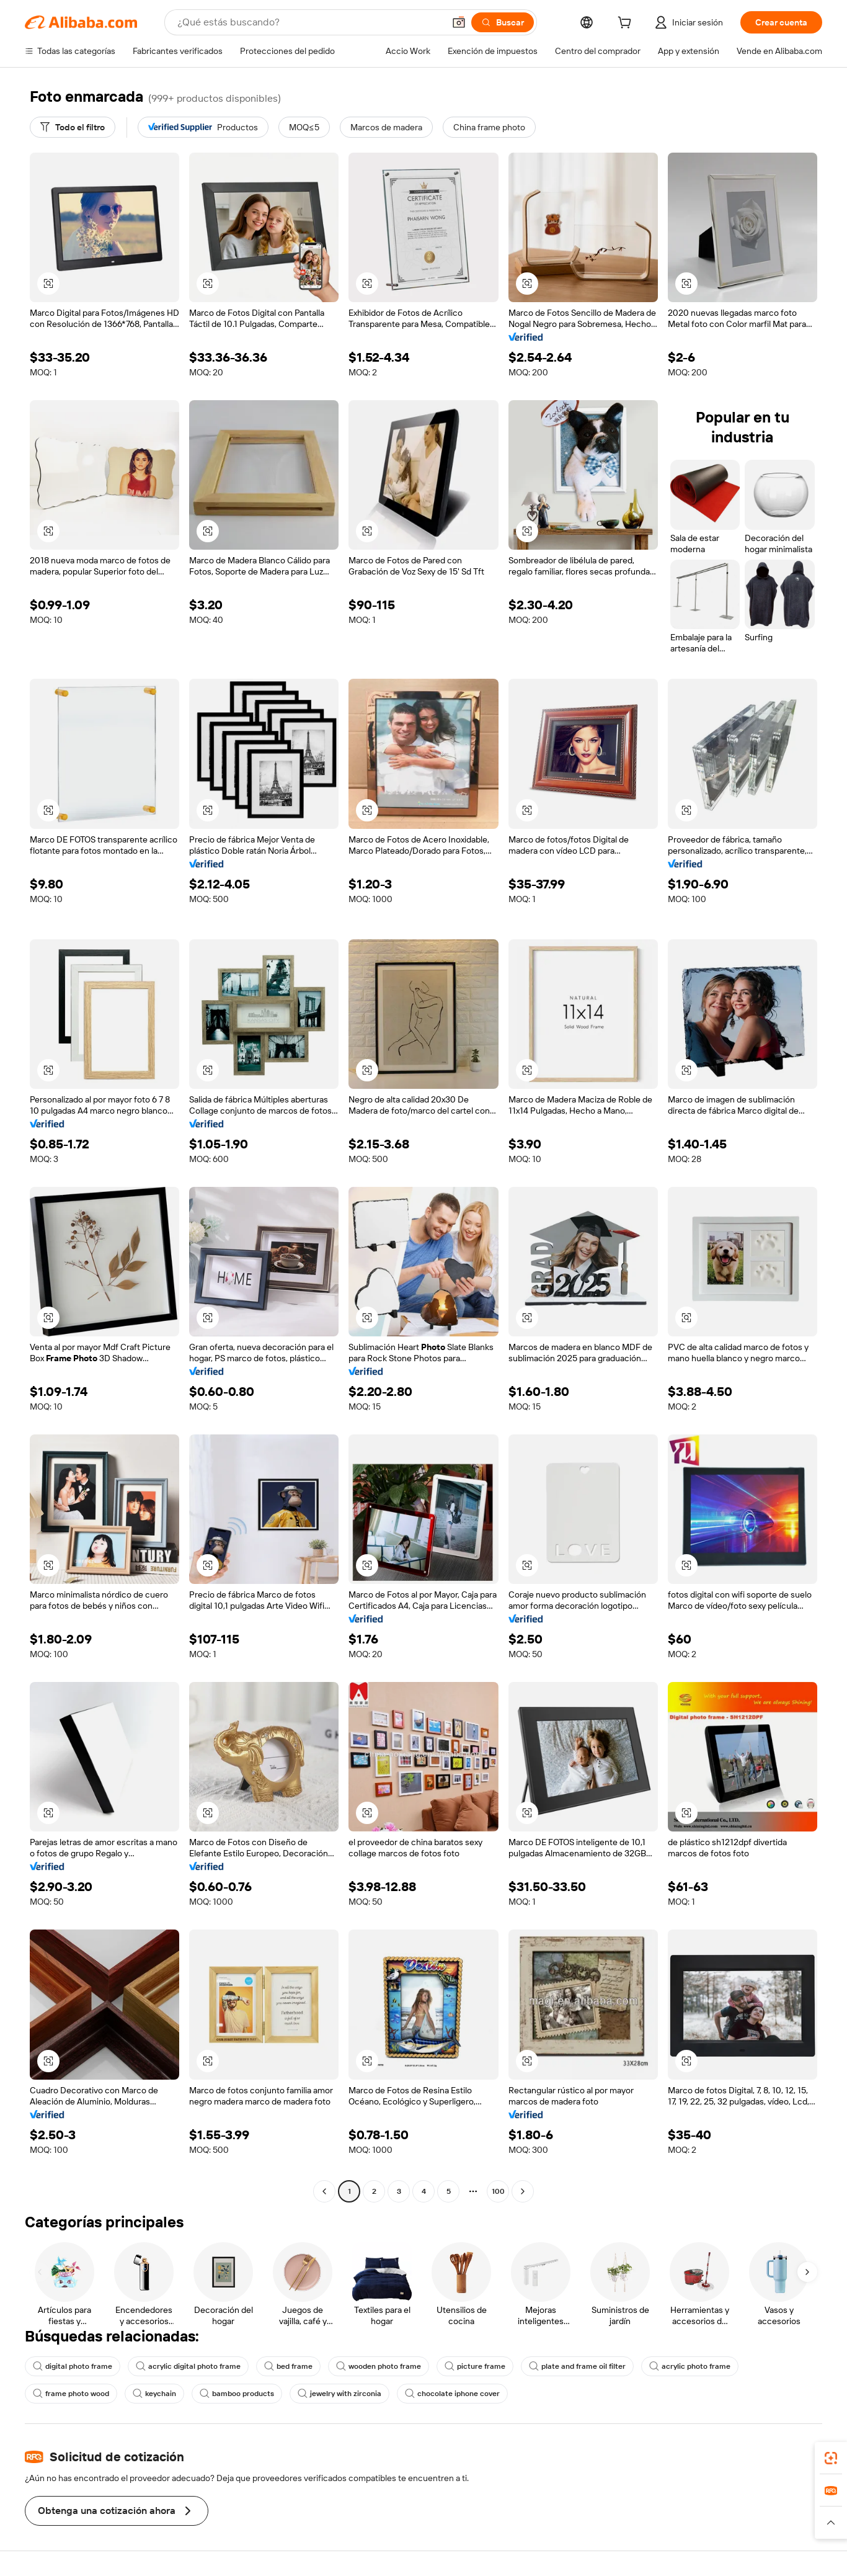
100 (498, 2191)
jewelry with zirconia (339, 2394)
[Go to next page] (523, 2191)
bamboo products (237, 2394)
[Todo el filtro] (72, 127)
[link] (831, 2458)
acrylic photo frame (689, 2366)
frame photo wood (71, 2394)
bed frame (288, 2366)
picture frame (475, 2366)
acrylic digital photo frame (188, 2366)
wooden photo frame (378, 2366)
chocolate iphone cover (452, 2394)
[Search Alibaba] (309, 22)
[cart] (627, 24)
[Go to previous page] (324, 2191)
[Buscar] (502, 22)
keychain (154, 2394)
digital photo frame (72, 2366)
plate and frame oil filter (577, 2366)
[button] (458, 22)
